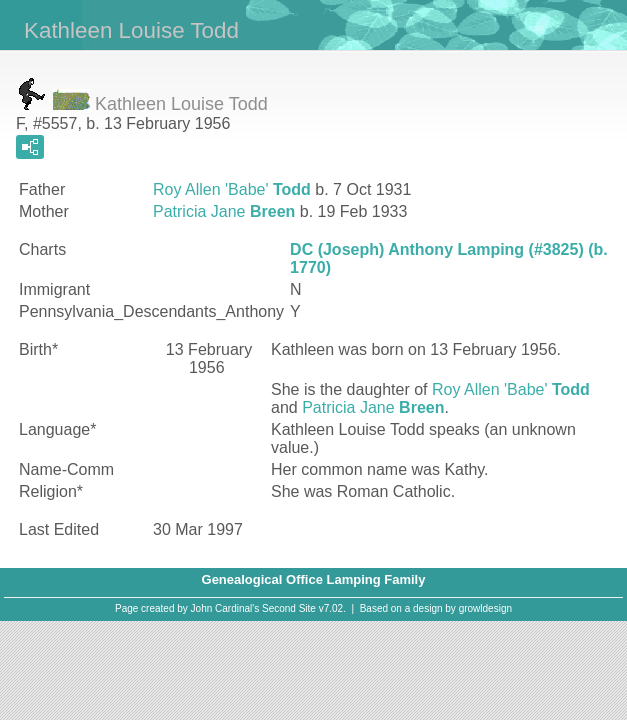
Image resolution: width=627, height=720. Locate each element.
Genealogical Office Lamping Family (314, 579)
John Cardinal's (225, 608)
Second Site (289, 608)
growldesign (485, 608)
